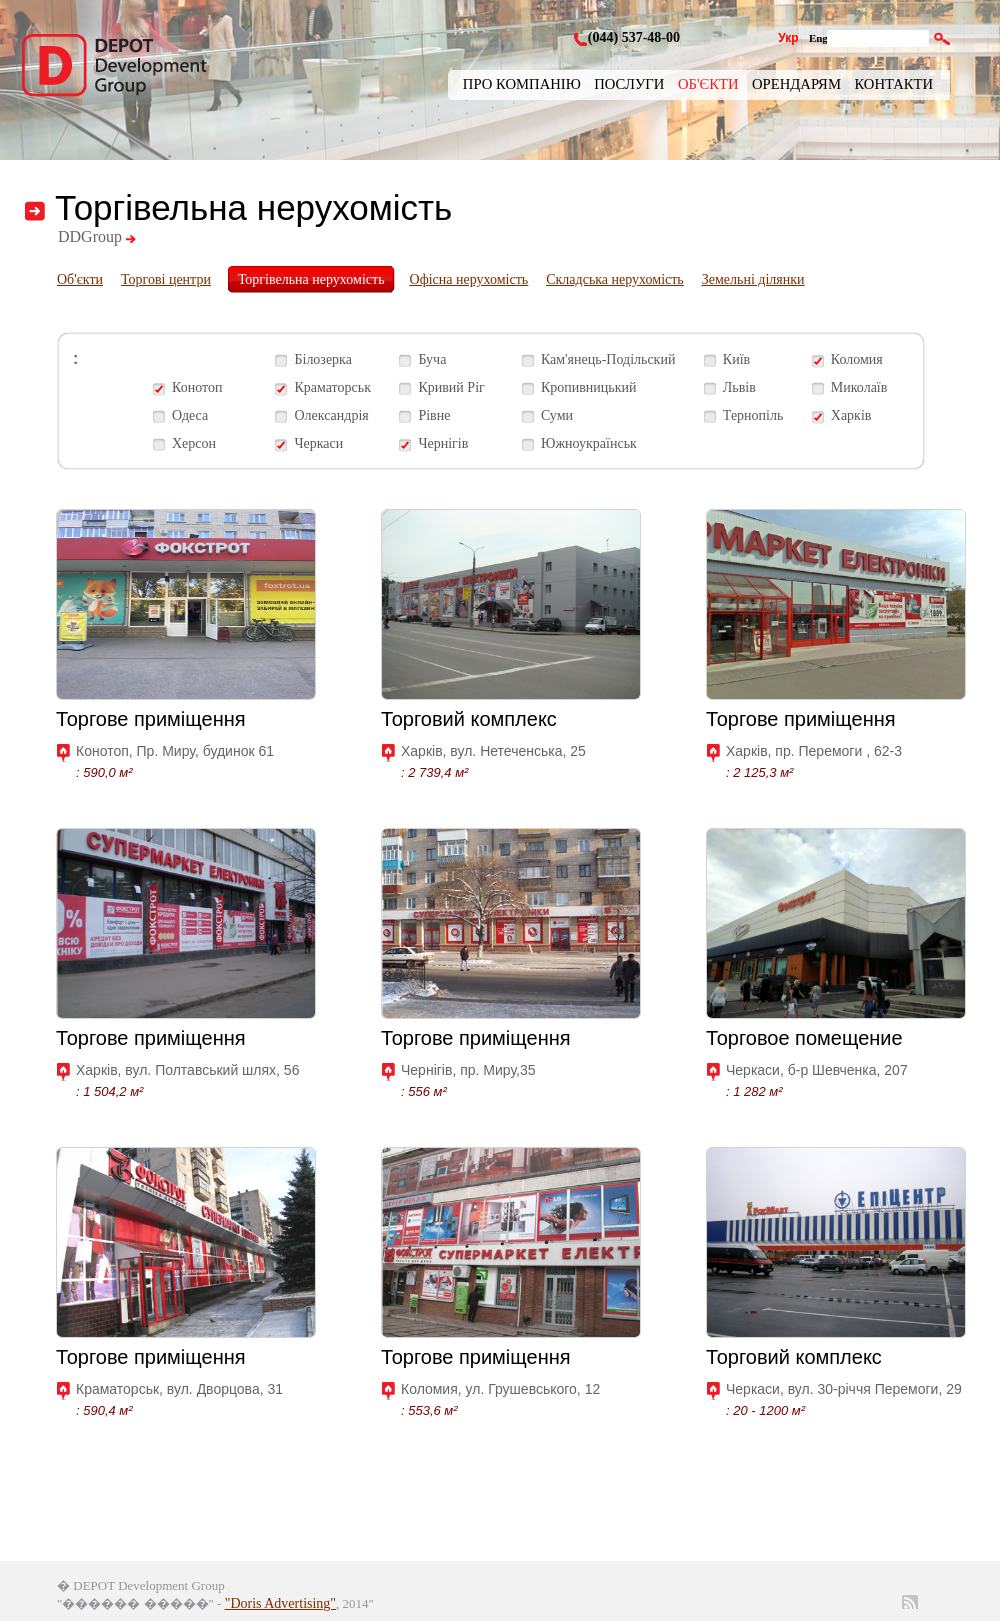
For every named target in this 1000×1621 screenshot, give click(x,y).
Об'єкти (708, 84)
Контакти (893, 84)
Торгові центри (166, 279)
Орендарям (796, 84)
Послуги (629, 84)
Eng (818, 38)
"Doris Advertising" (280, 1603)
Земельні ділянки (753, 279)
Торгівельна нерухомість (311, 279)
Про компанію (522, 84)
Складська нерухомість (615, 279)
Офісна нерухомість (469, 279)
